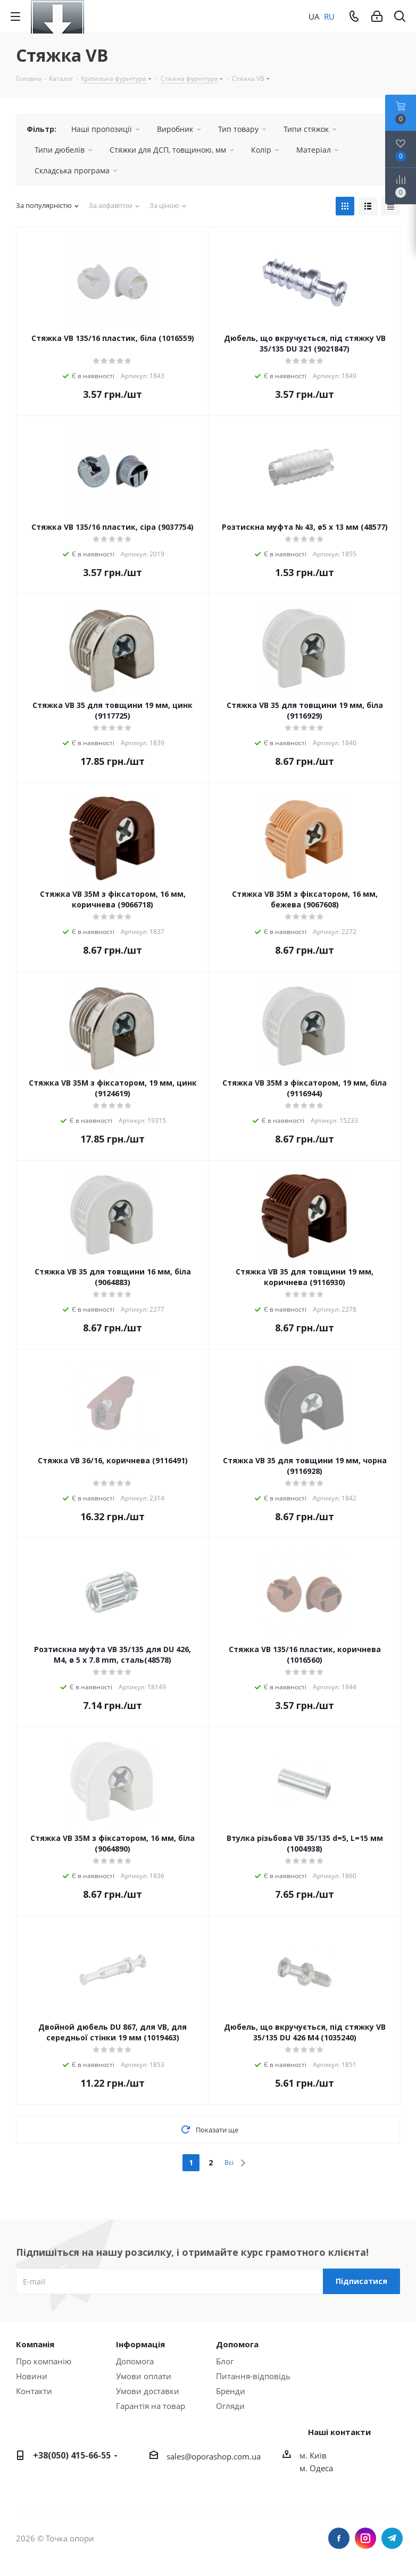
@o (190, 2456)
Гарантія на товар (150, 2405)
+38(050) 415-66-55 (72, 2455)
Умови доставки (147, 2391)
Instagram (365, 2538)
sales (176, 2456)
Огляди (230, 2405)
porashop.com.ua (228, 2456)
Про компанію (43, 2361)
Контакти (34, 2391)
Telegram (392, 2538)
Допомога (135, 2361)
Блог (225, 2361)
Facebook (339, 2538)
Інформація (140, 2344)
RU (329, 16)
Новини (31, 2376)
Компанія (35, 2344)
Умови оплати (143, 2376)
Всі (229, 2162)
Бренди (230, 2391)
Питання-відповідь (253, 2376)
